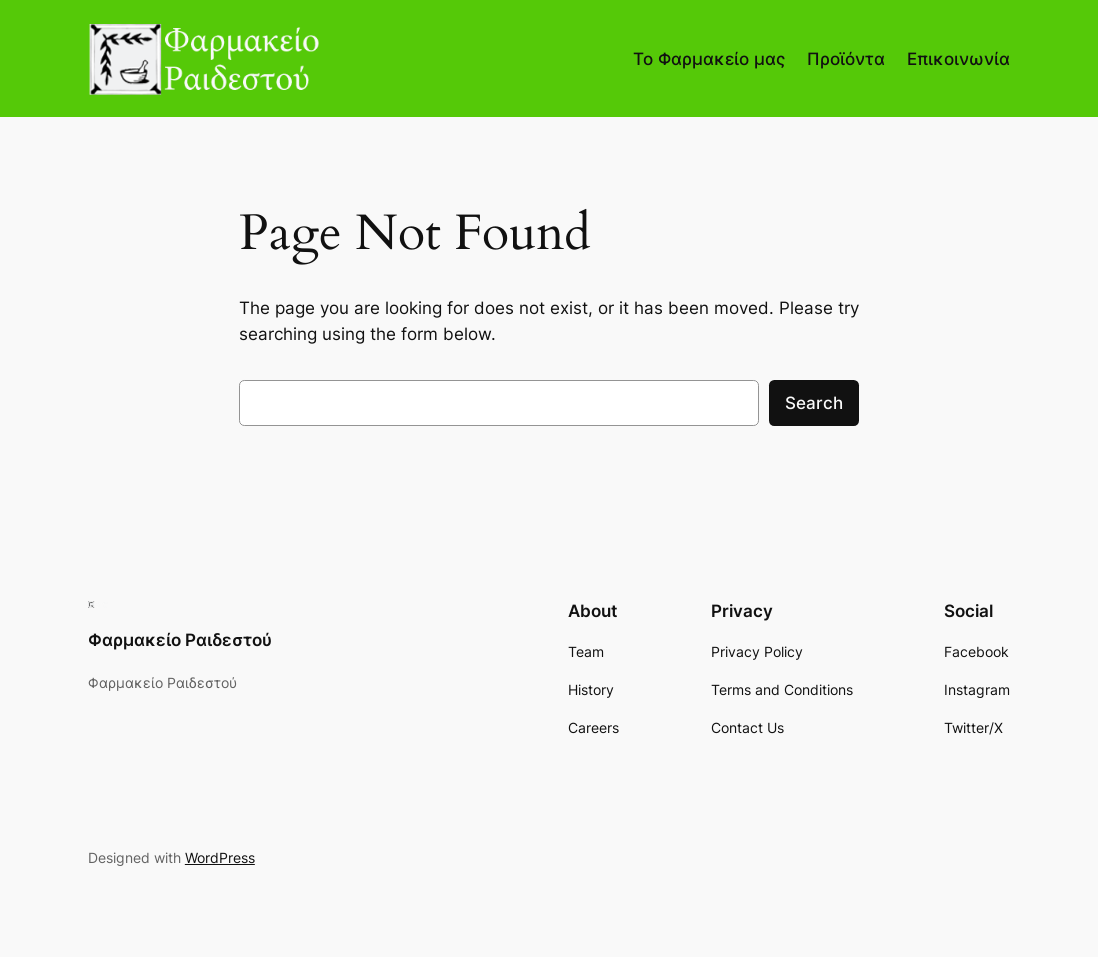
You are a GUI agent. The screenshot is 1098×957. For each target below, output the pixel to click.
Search (814, 403)
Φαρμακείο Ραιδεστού (180, 640)
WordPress (220, 857)
